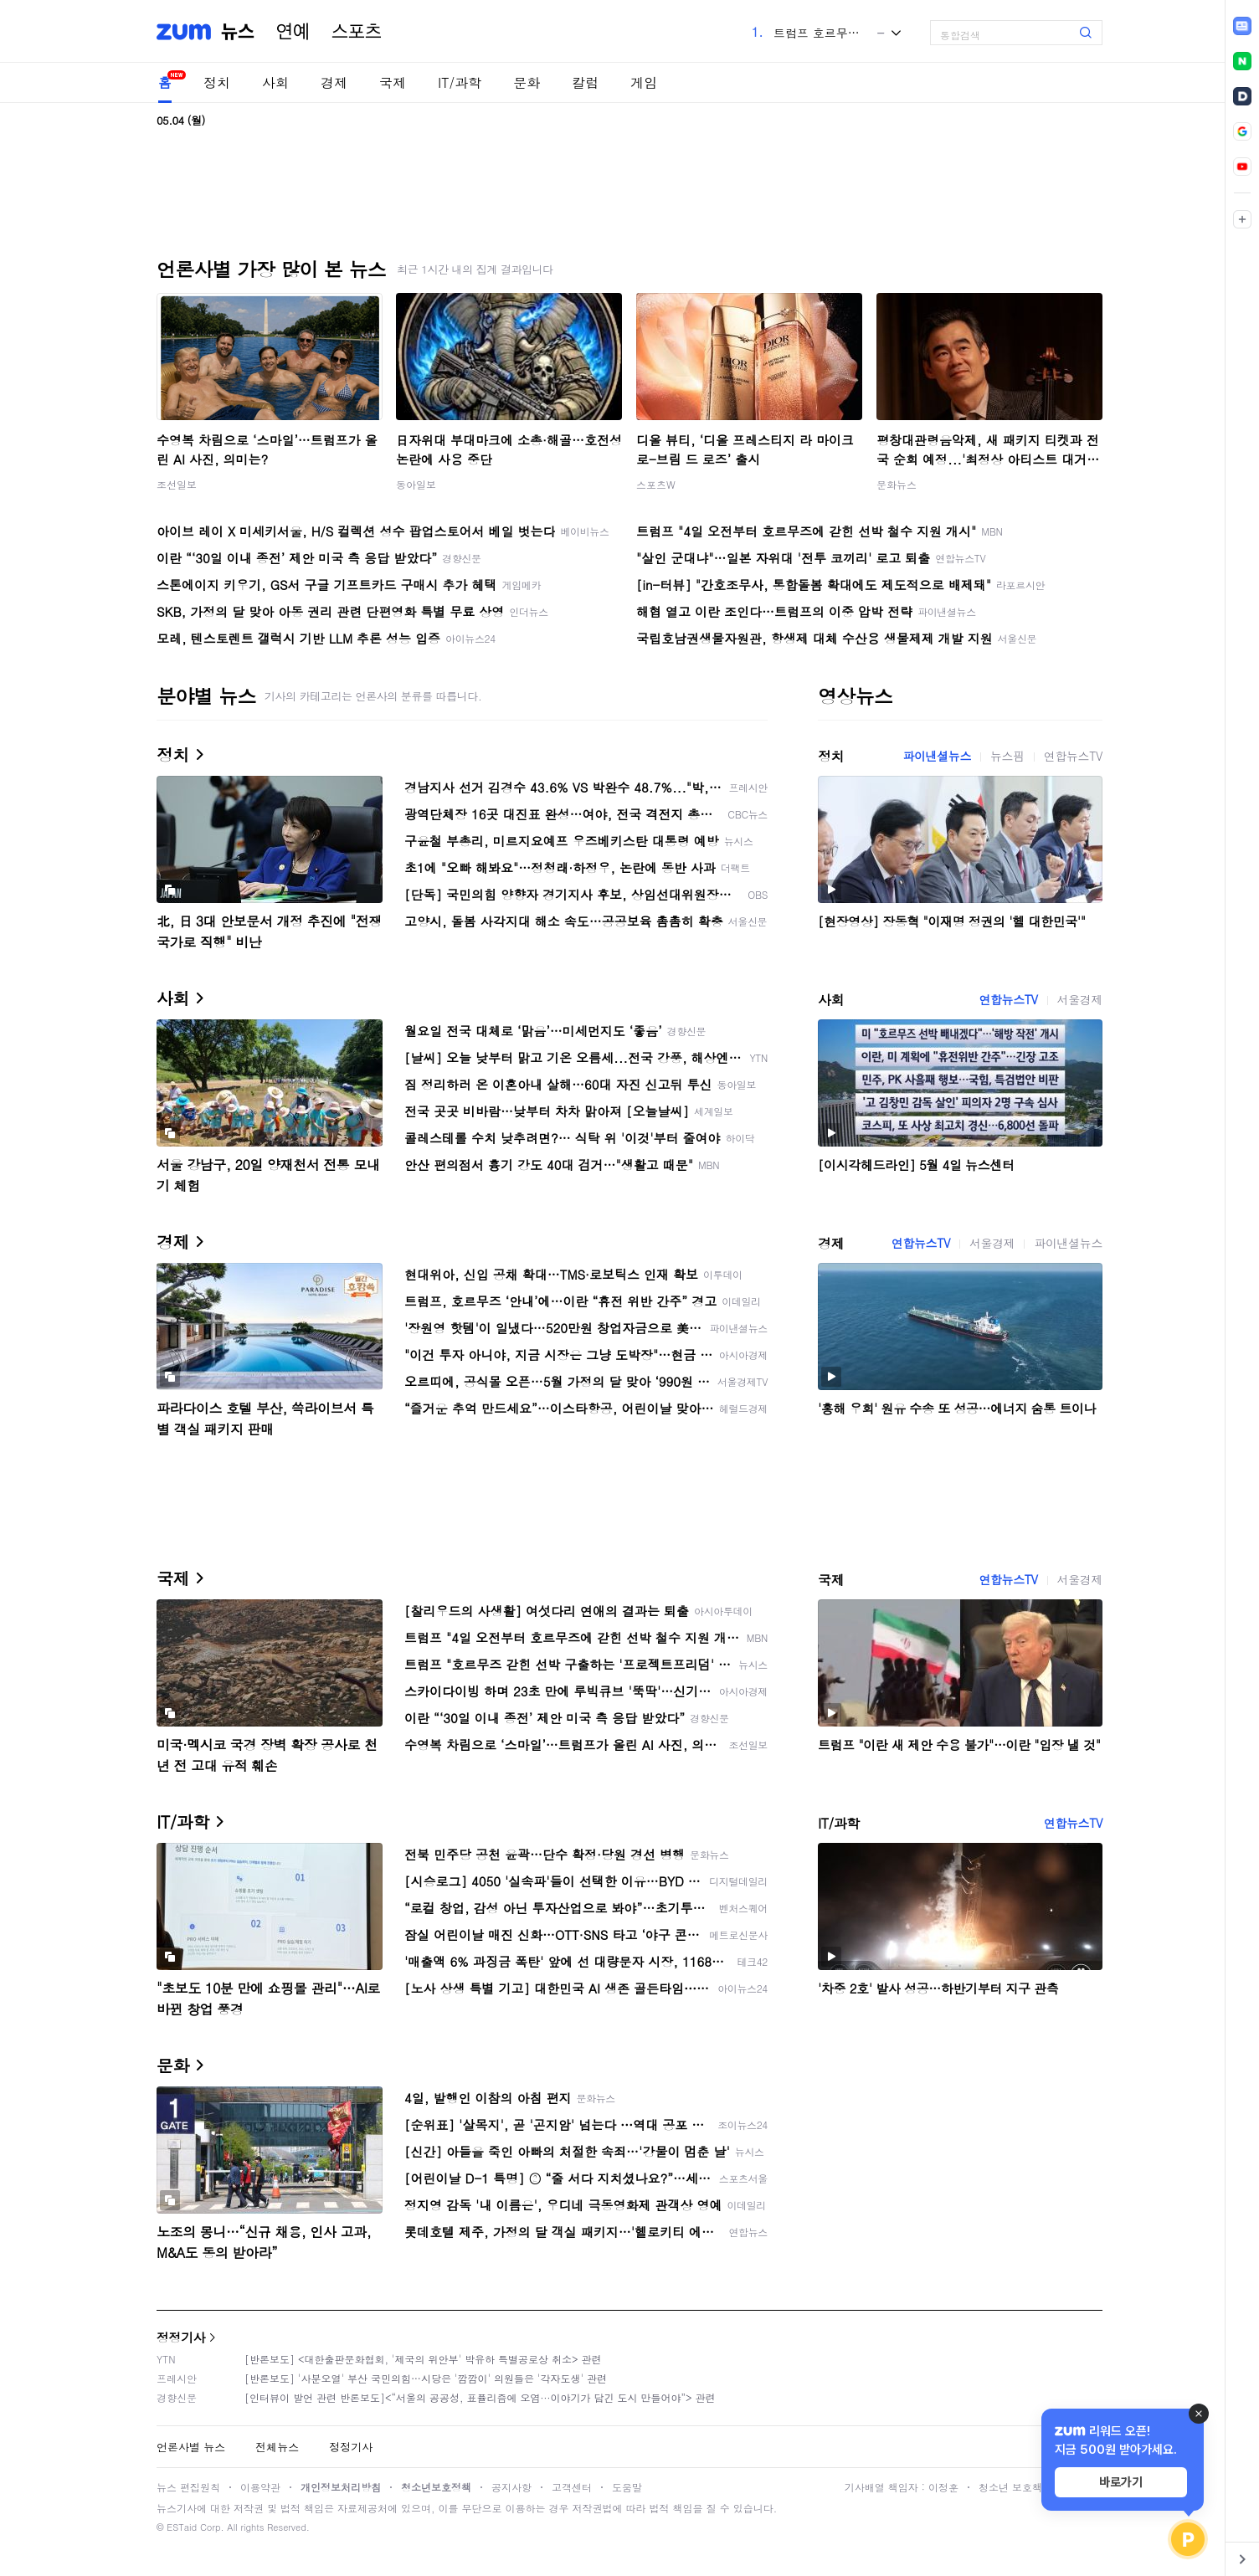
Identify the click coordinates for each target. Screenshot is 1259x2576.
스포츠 (356, 32)
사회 (275, 82)
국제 (392, 82)
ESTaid (182, 2527)
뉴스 (237, 32)
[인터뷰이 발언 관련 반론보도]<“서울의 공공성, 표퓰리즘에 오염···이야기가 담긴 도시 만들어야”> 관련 (480, 2397)
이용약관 (260, 2487)
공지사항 (511, 2487)
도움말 (627, 2487)
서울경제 (1079, 999)
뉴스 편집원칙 (188, 2487)
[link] (1242, 26)
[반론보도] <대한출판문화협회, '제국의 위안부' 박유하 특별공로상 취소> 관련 (423, 2359)
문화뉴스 (896, 484)
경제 (334, 82)
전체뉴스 (277, 2447)
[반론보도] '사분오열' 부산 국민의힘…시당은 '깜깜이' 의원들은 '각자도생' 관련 (425, 2378)
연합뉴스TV (1073, 755)
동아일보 (416, 484)
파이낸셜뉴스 (936, 755)
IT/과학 (459, 82)
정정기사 (181, 2337)
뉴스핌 (1007, 755)
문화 (526, 82)
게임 (643, 82)
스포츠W (656, 484)
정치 (216, 82)
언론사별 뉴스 (191, 2447)
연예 (293, 32)
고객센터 (572, 2487)
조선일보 (177, 484)
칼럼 (585, 82)
